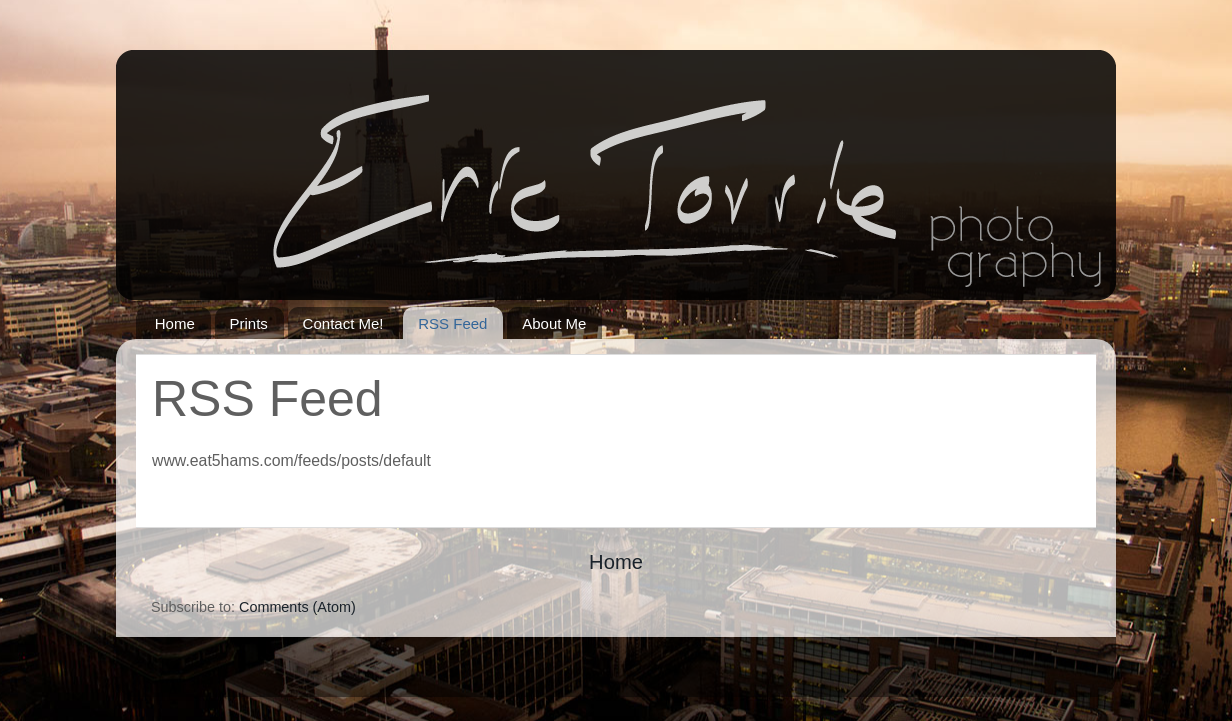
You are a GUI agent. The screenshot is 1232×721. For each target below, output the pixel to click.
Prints (249, 323)
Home (175, 323)
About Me (554, 323)
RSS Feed (452, 323)
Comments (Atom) (297, 607)
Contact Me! (343, 323)
